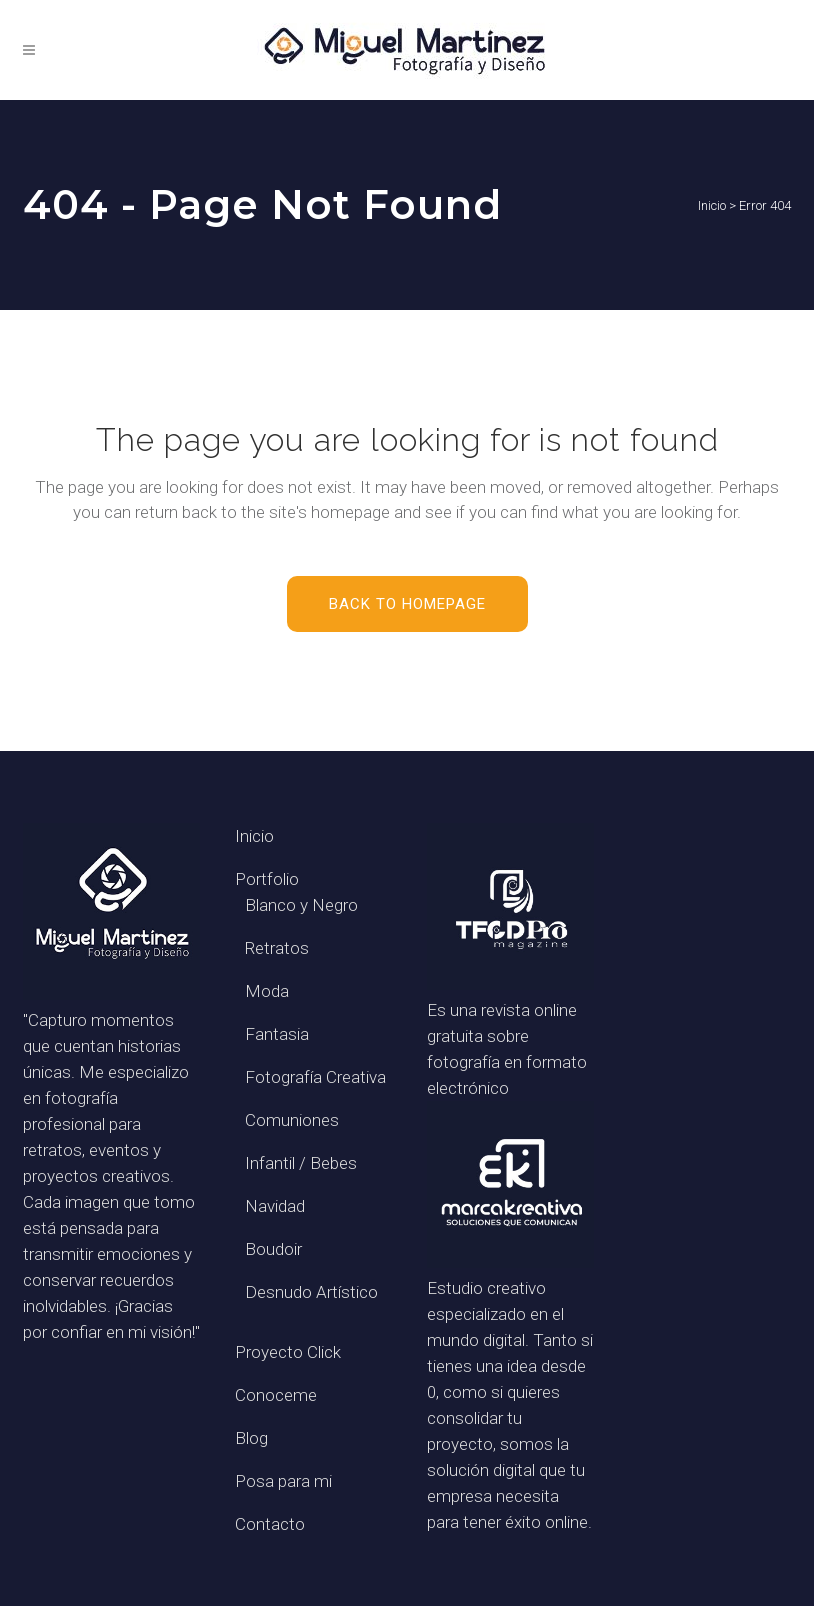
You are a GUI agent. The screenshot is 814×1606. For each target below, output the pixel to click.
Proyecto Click (288, 1352)
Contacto (270, 1524)
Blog (251, 1438)
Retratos (277, 948)
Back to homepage (407, 604)
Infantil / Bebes (301, 1163)
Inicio (712, 205)
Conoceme (276, 1395)
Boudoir (273, 1249)
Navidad (275, 1206)
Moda (267, 991)
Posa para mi (283, 1481)
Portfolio (267, 879)
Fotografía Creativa (315, 1077)
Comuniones (292, 1120)
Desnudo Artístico (311, 1292)
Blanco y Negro (301, 905)
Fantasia (277, 1034)
